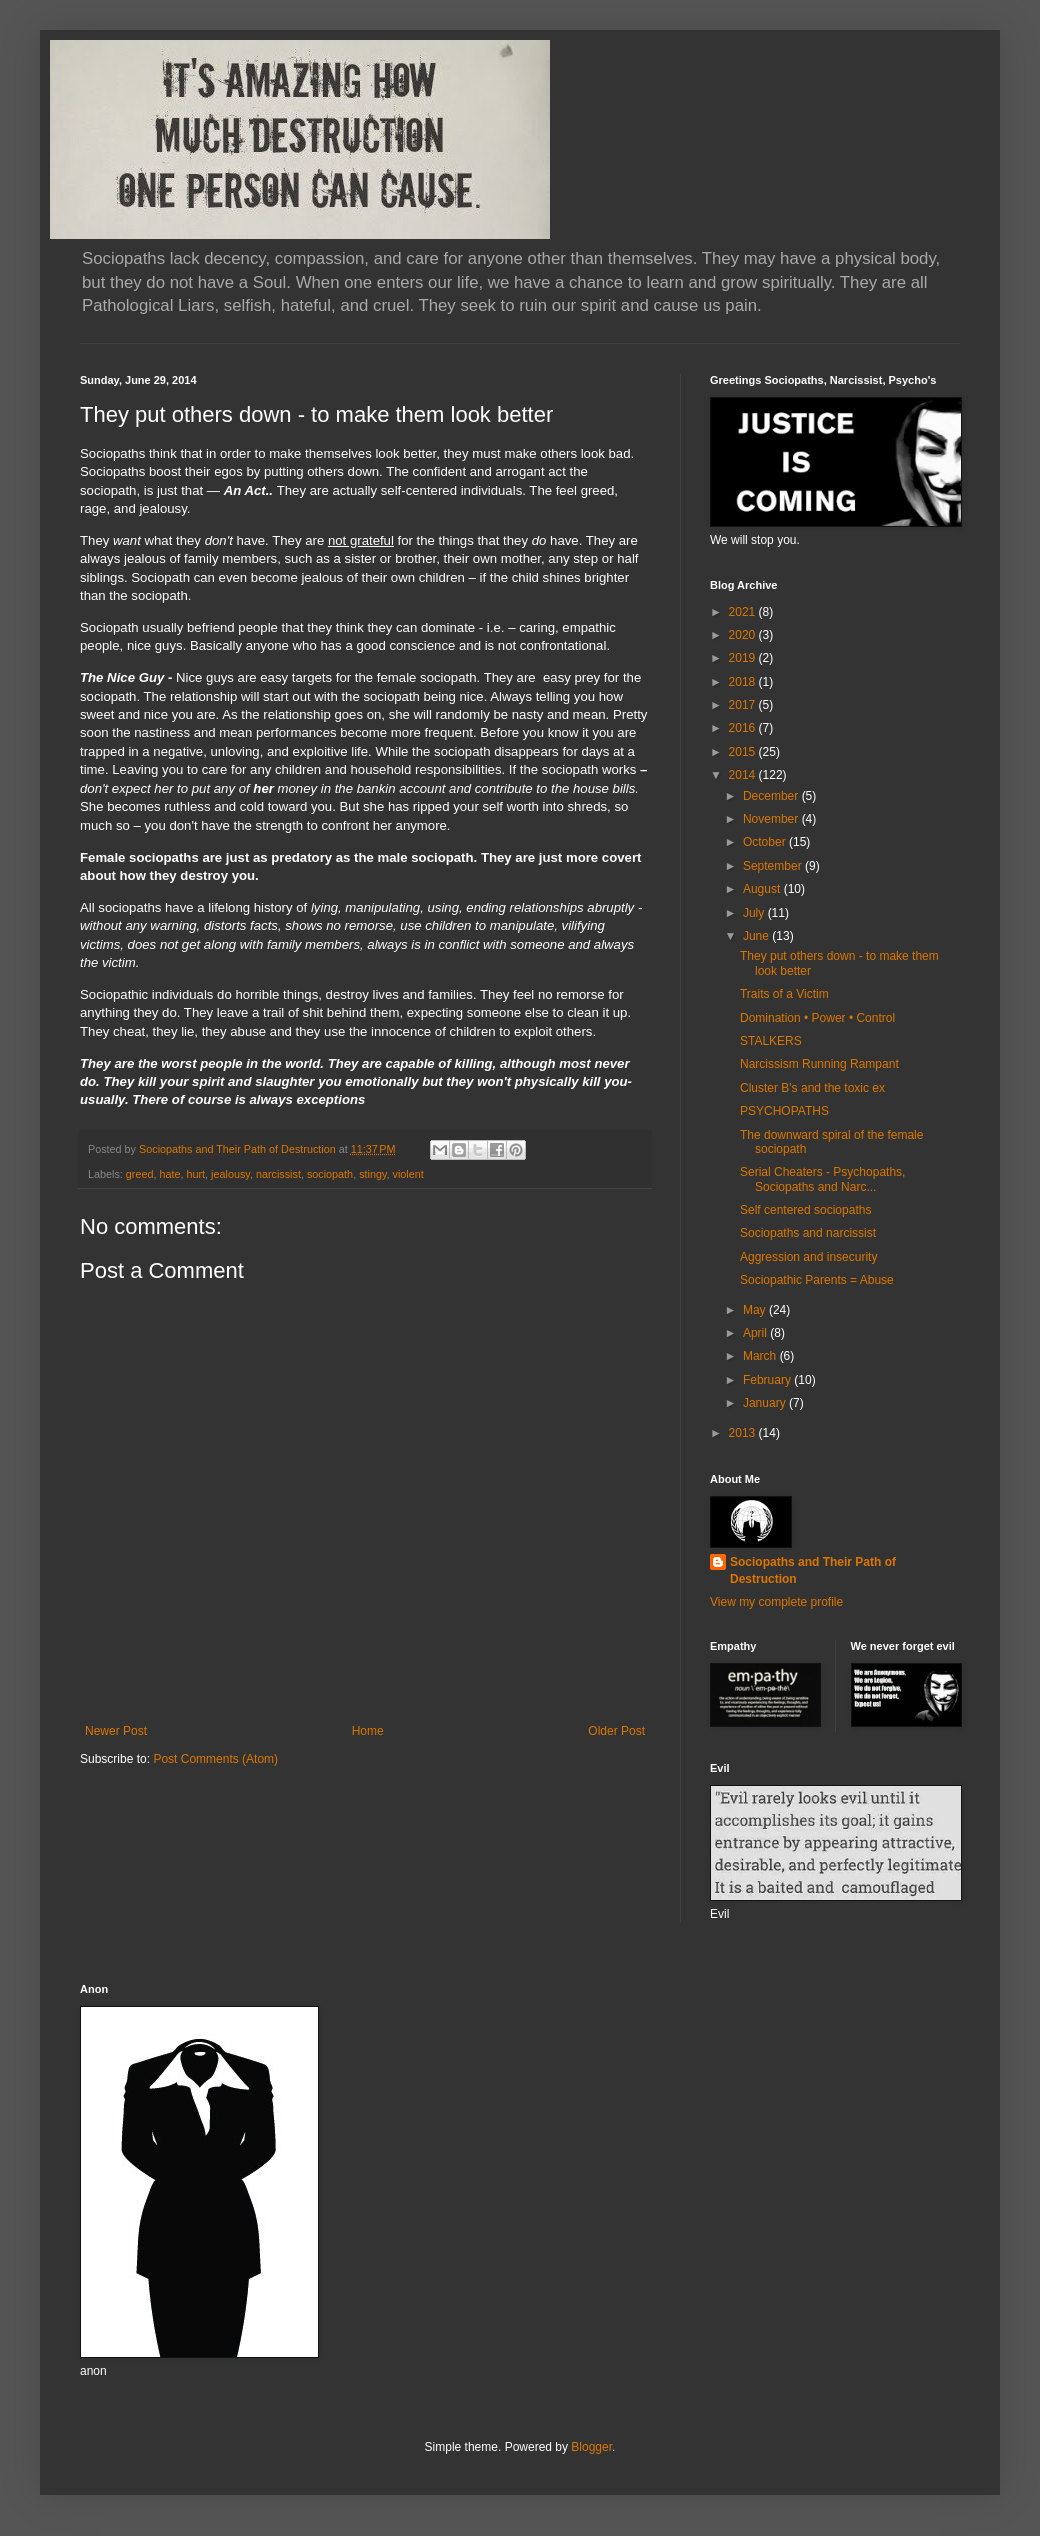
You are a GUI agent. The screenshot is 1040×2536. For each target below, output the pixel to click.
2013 (744, 1433)
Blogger (591, 2447)
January (766, 1403)
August (763, 889)
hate (169, 1174)
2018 (744, 682)
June (757, 936)
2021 (744, 612)
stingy (372, 1174)
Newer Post (116, 1731)
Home (368, 1731)
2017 (744, 705)
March (761, 1356)
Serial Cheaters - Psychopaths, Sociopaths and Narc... (822, 1179)
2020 (744, 635)
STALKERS (771, 1041)
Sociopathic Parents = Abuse (817, 1280)
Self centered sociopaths (805, 1210)
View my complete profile (776, 1602)
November (772, 819)
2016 (744, 728)
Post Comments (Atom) (215, 1759)
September (774, 866)
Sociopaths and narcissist (808, 1233)
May (756, 1310)
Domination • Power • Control (817, 1018)
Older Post (616, 1731)
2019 (744, 658)
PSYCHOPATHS (784, 1111)
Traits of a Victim (784, 994)
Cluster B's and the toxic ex (812, 1088)
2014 (744, 775)
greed (140, 1174)
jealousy (230, 1174)
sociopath (330, 1174)
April (756, 1333)
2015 (744, 752)
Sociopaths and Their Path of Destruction (813, 1570)
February (768, 1380)
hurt (195, 1174)
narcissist (278, 1174)
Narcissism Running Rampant (819, 1064)
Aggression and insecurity (808, 1257)
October (766, 842)
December (772, 796)
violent (408, 1174)
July (755, 913)
